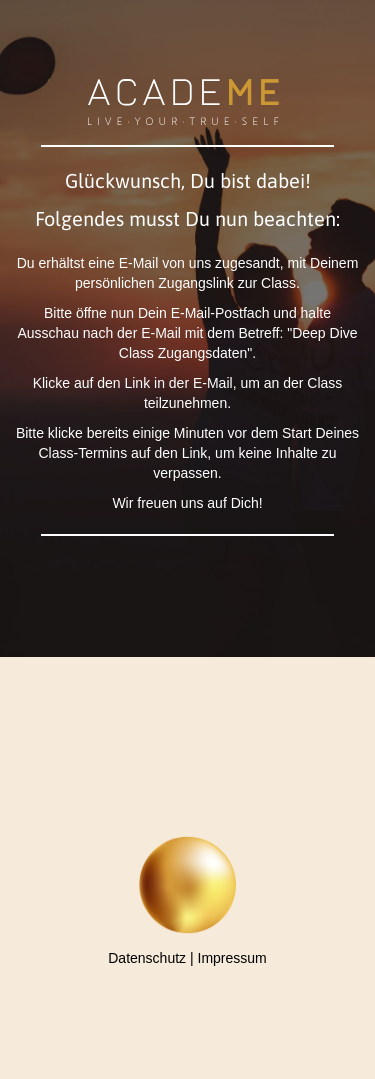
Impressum (232, 958)
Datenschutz (147, 958)
